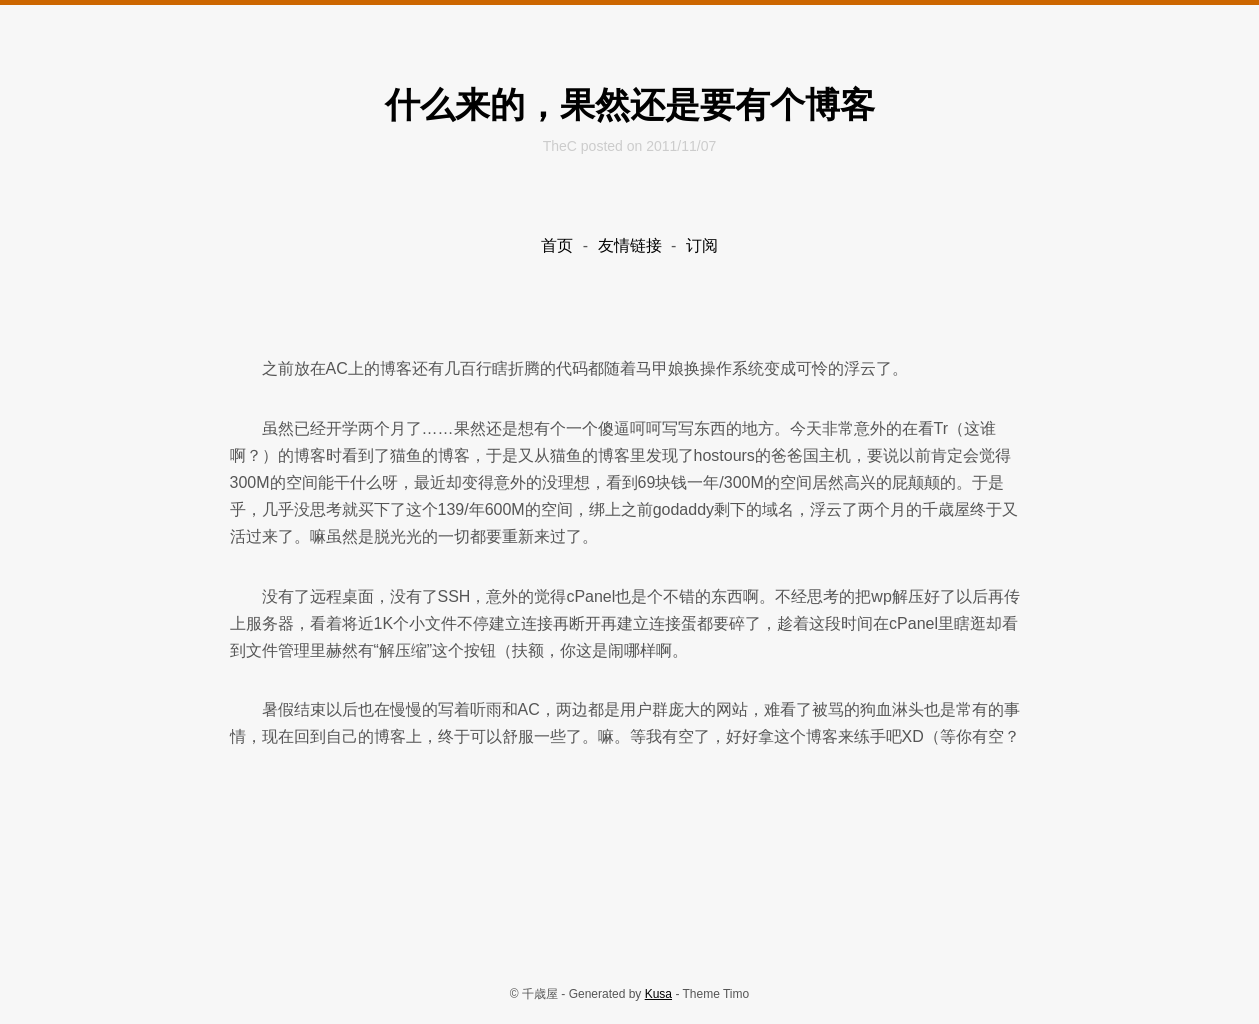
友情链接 (630, 245)
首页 (557, 245)
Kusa (658, 994)
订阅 (702, 245)
